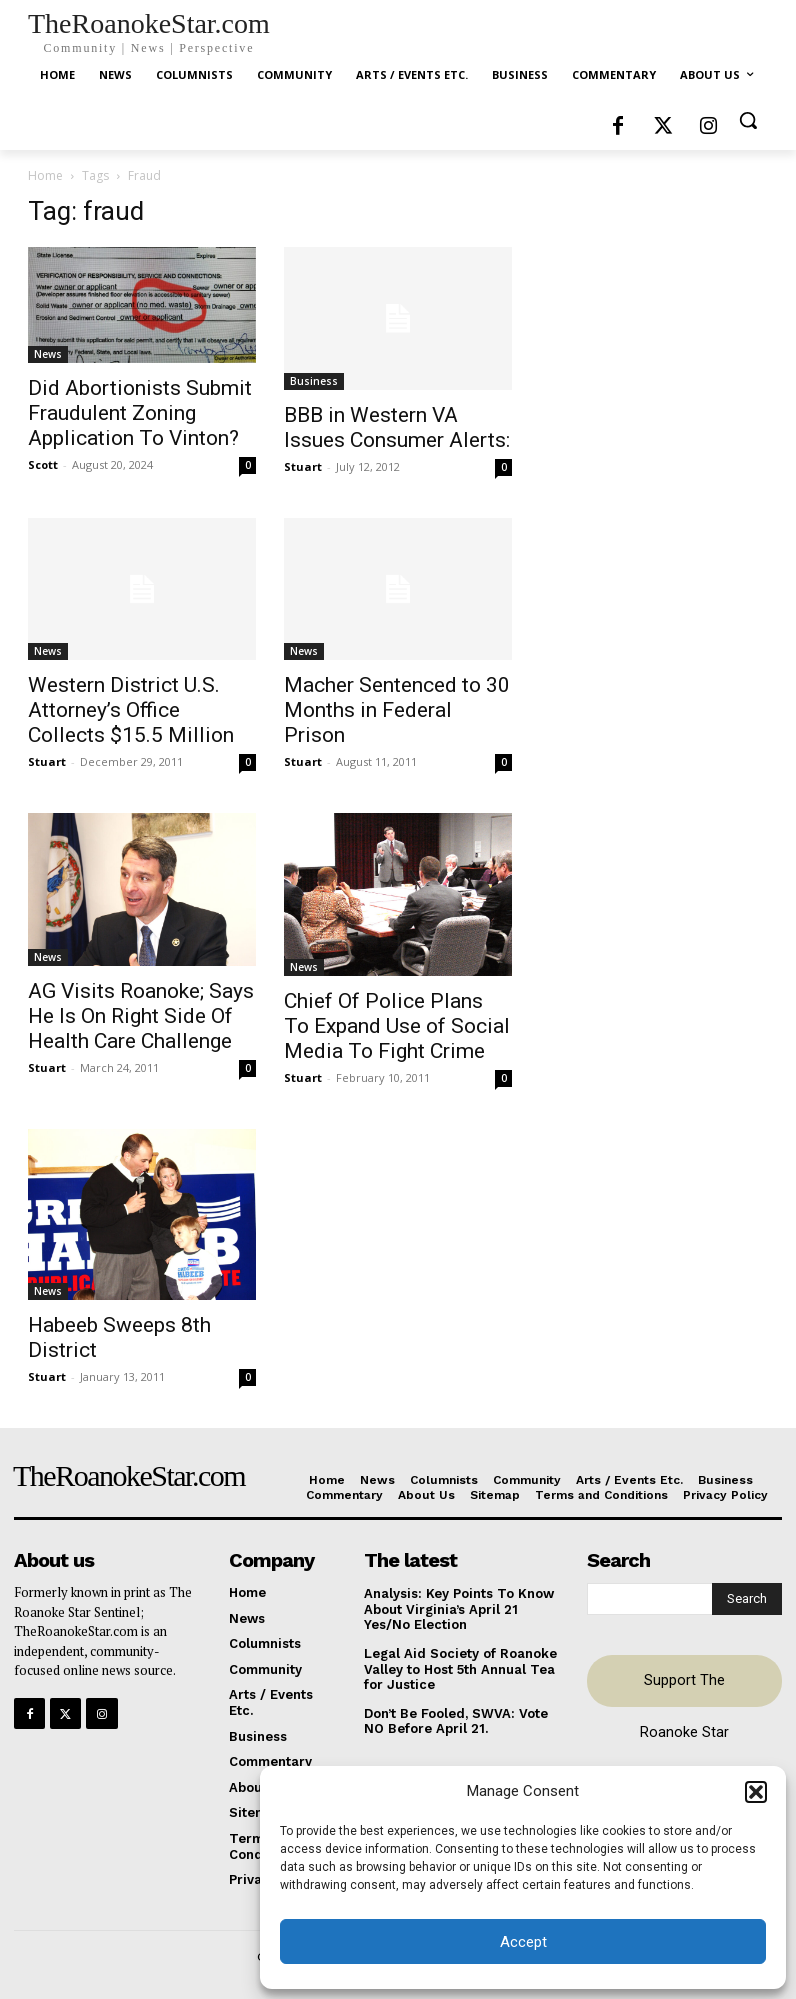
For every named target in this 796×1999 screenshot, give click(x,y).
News (48, 354)
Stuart (303, 466)
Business (314, 381)
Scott (43, 464)
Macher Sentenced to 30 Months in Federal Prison (397, 710)
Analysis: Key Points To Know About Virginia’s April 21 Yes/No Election (459, 1609)
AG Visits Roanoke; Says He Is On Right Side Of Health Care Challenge (141, 1016)
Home (45, 175)
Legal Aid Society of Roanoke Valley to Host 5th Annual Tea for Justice (460, 1669)
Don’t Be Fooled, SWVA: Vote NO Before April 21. (456, 1721)
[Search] (747, 1599)
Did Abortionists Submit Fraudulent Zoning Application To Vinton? (140, 413)
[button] (756, 1792)
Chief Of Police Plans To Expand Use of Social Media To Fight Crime (397, 1026)
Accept (523, 1942)
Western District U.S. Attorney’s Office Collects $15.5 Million (131, 710)
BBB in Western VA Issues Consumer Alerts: (397, 427)
